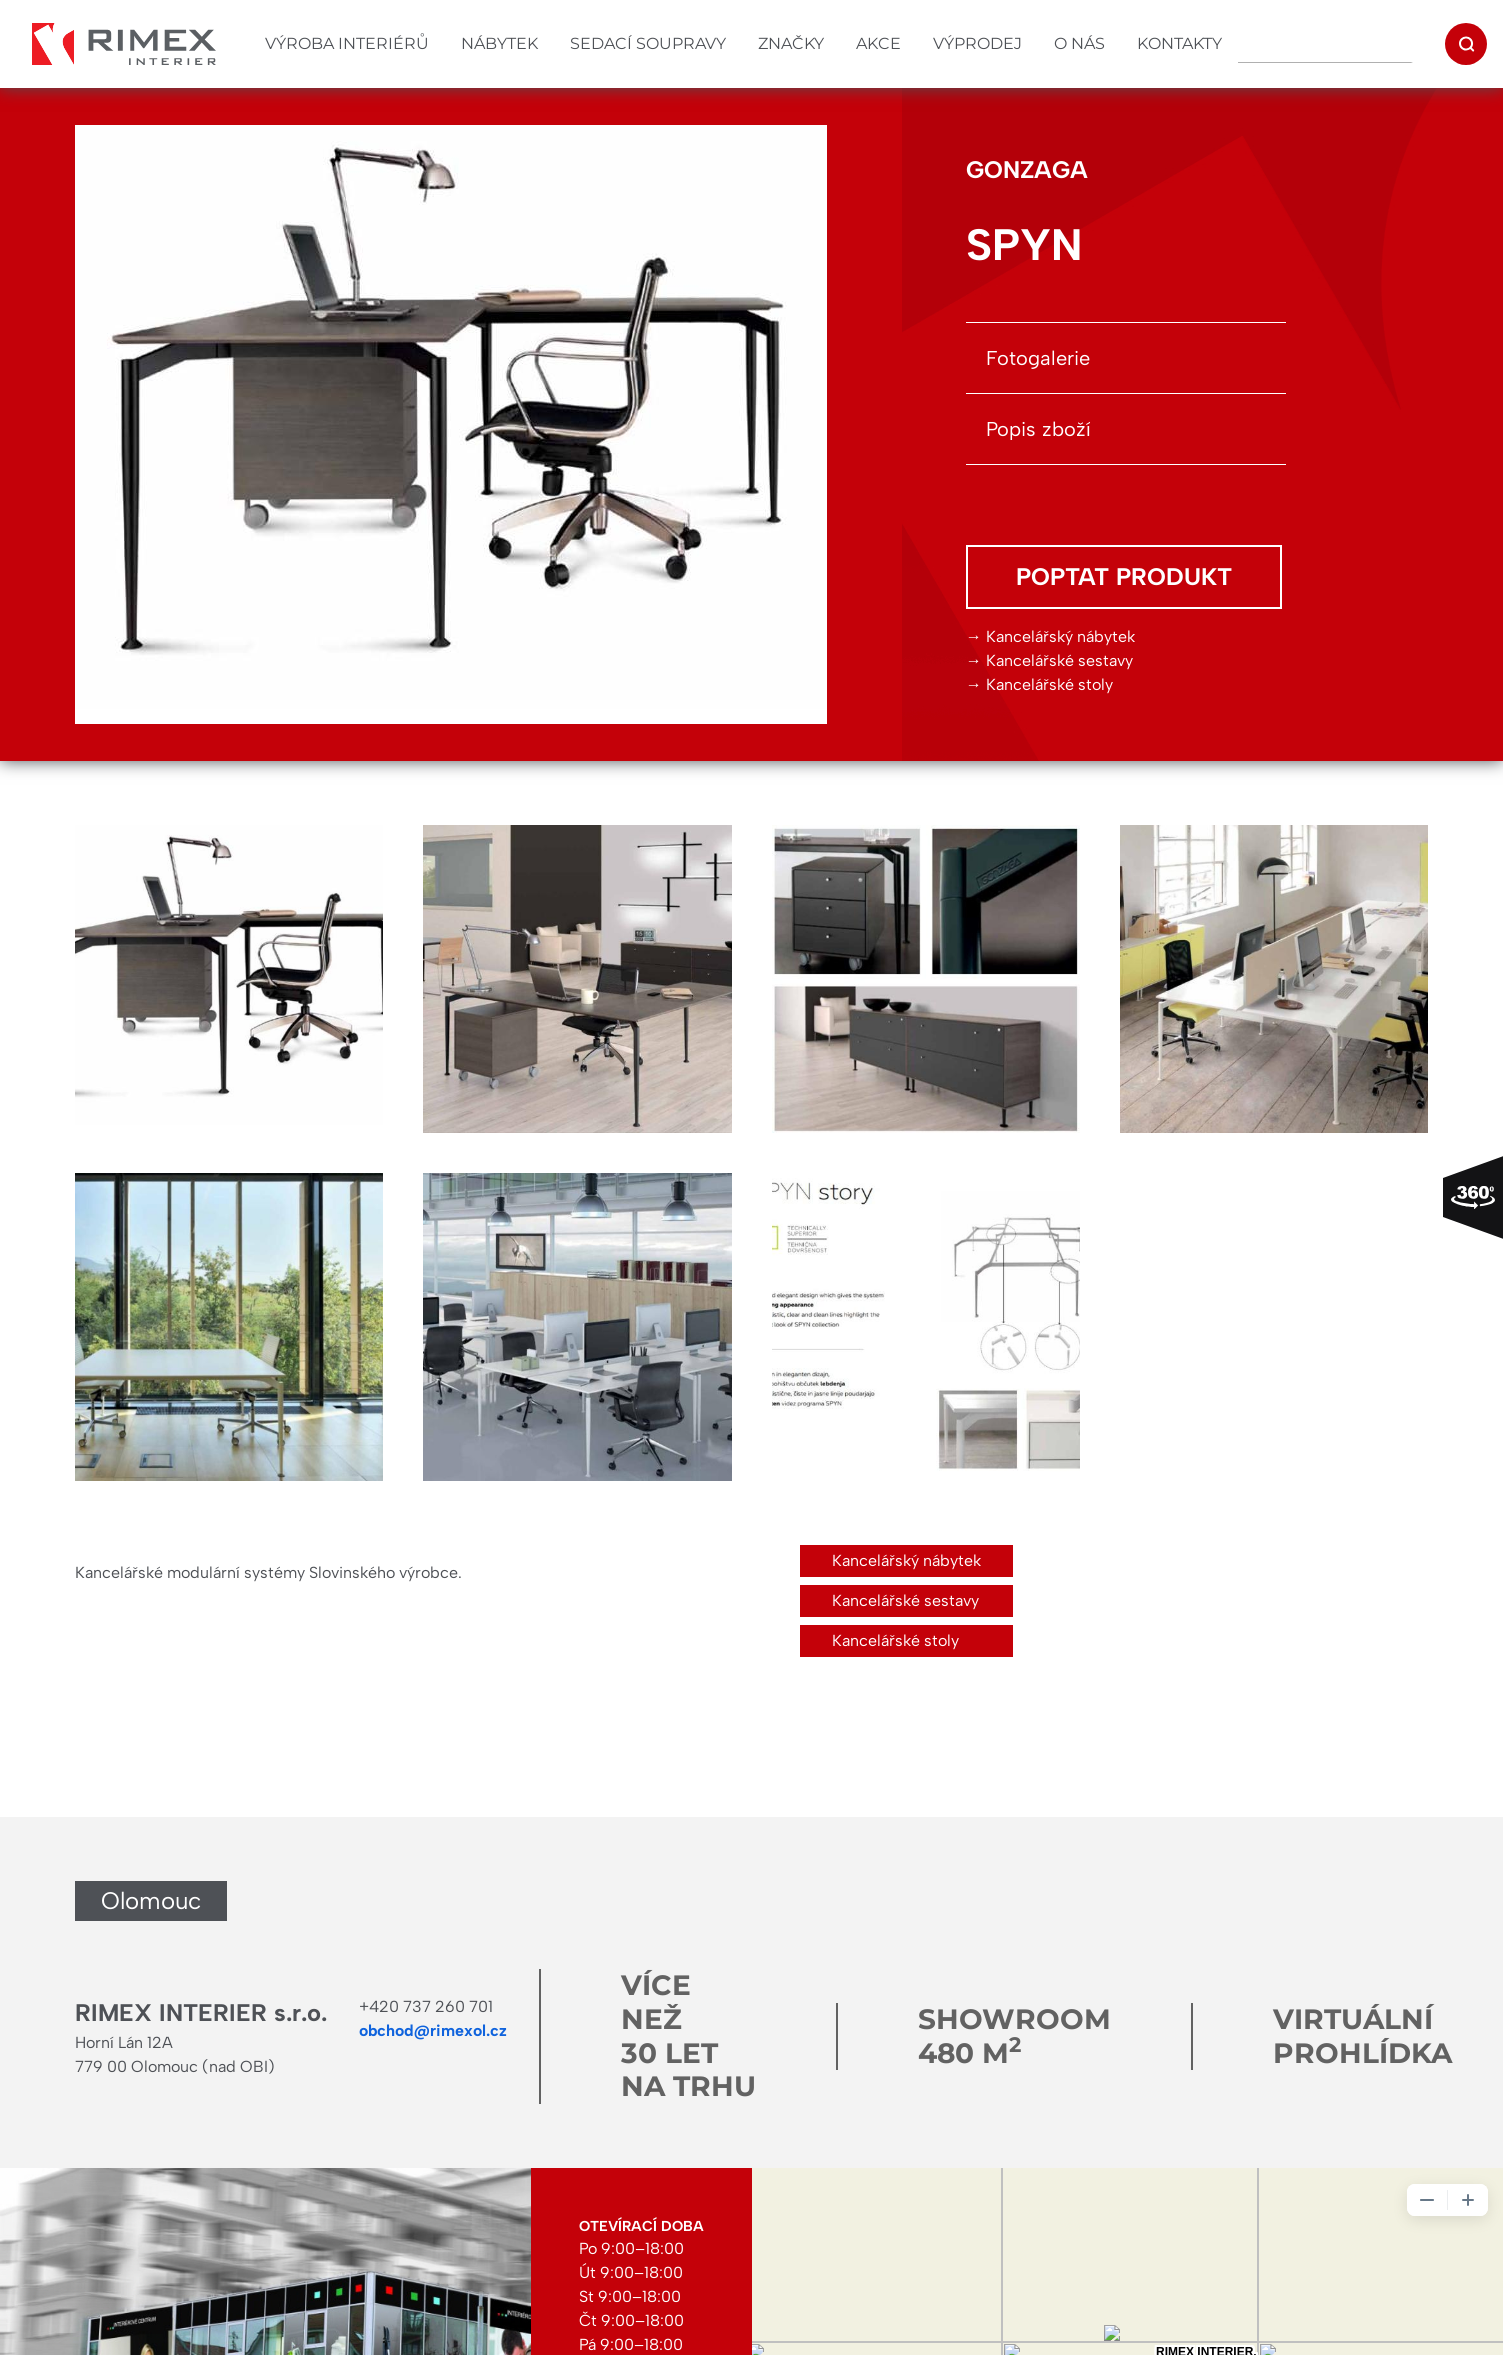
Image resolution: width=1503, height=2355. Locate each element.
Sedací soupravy (648, 43)
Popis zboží (1038, 429)
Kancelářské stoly (1049, 684)
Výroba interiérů (347, 43)
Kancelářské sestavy (1059, 660)
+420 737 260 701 (426, 2006)
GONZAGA (1027, 169)
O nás (1079, 43)
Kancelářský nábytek (1060, 636)
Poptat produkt (1124, 576)
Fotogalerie (1038, 358)
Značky (791, 43)
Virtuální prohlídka (1362, 2036)
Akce (878, 43)
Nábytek (499, 43)
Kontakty (1179, 43)
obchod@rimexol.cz (433, 2030)
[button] (229, 979)
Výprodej (977, 43)
